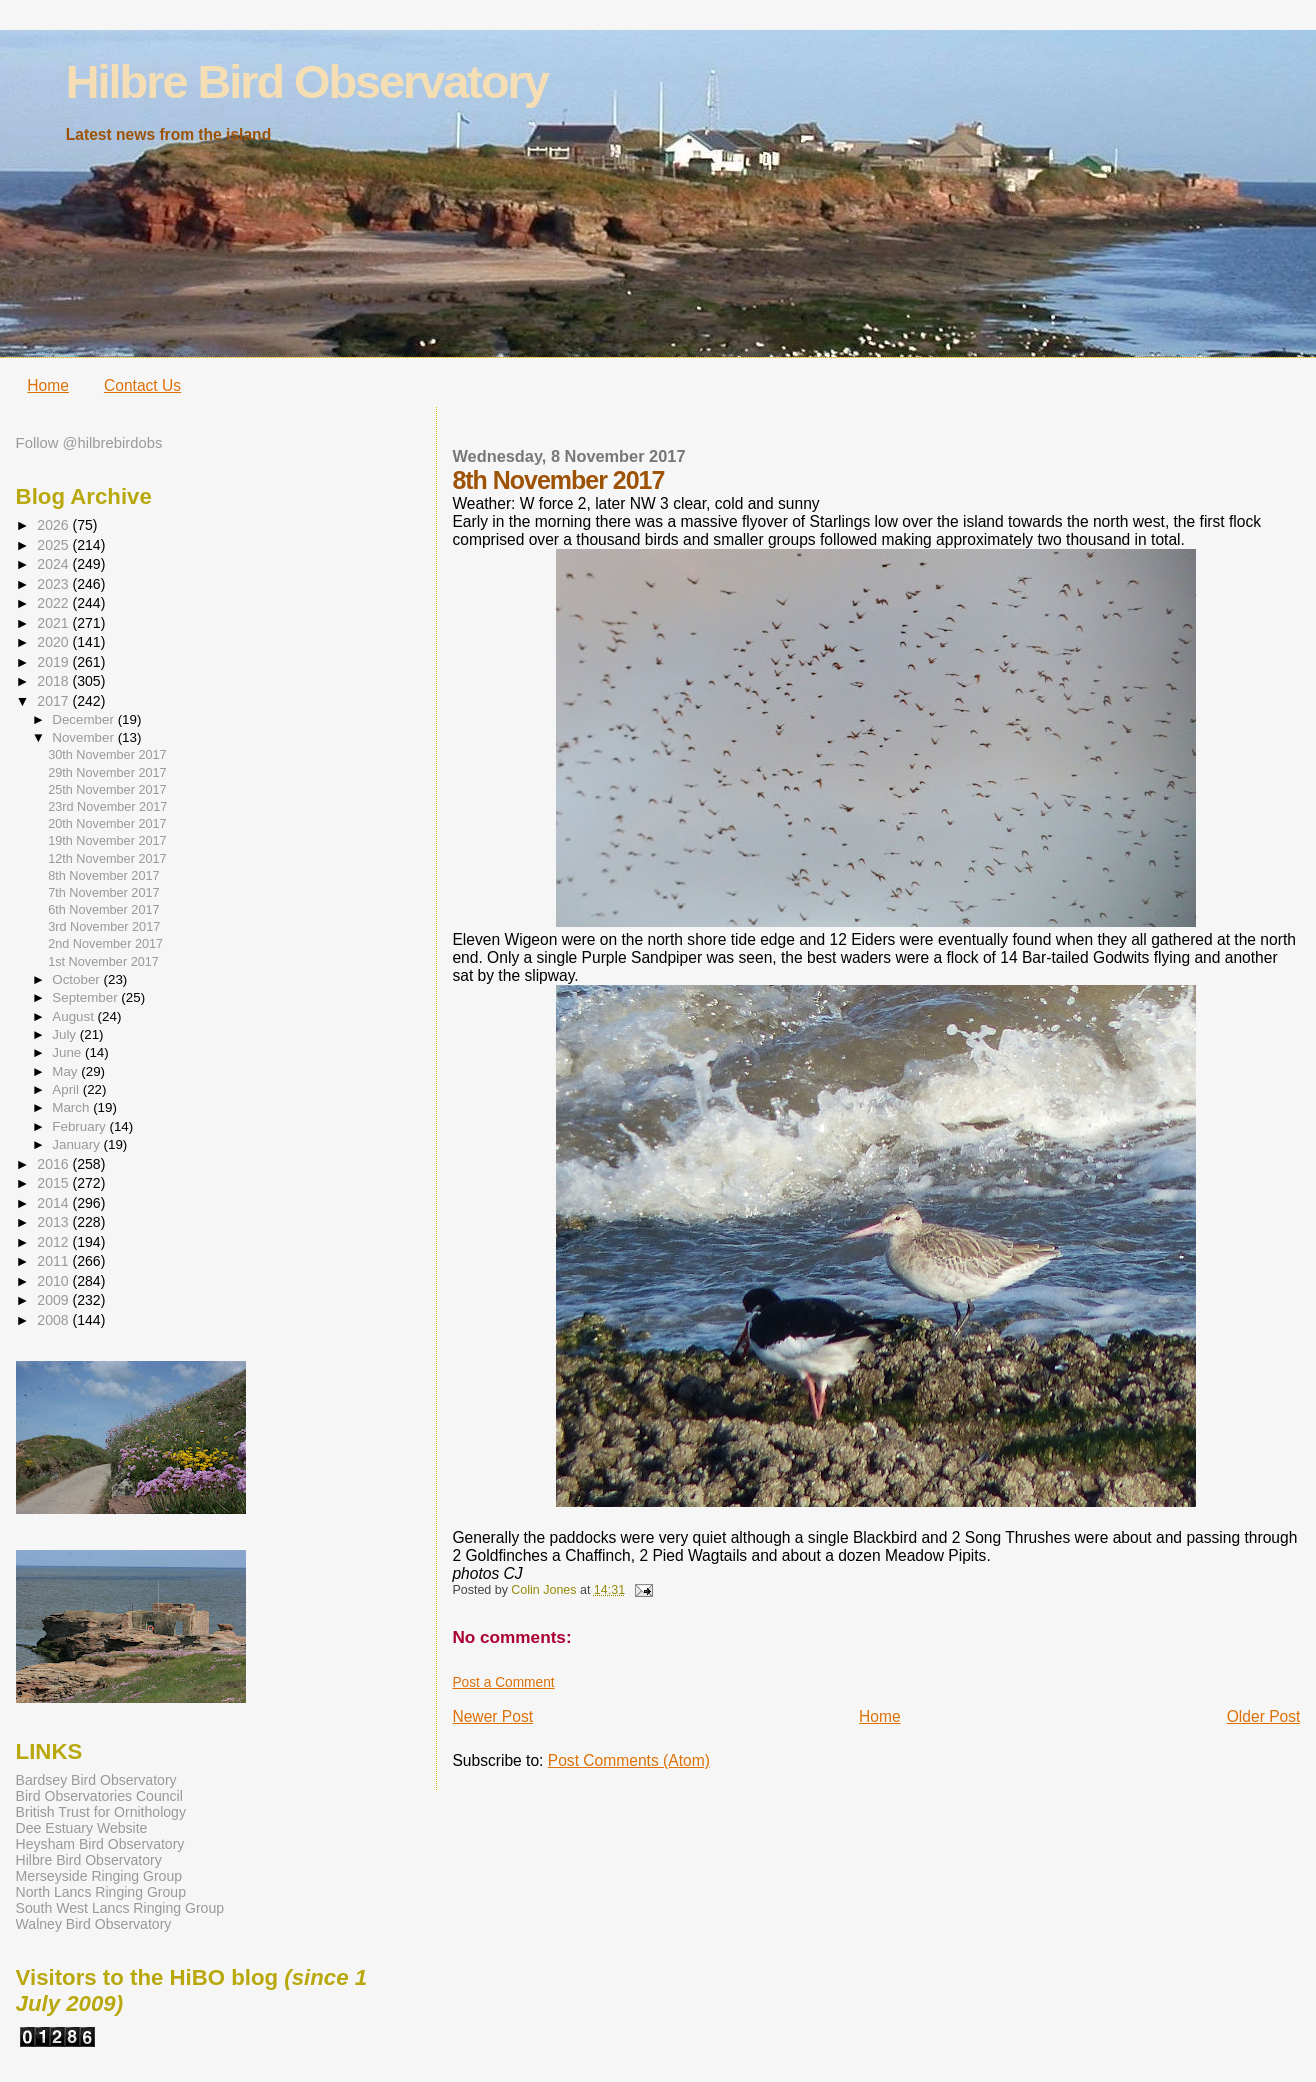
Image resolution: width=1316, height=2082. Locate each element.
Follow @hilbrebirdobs (89, 443)
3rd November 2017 (104, 927)
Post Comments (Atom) (629, 1760)
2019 (54, 662)
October (77, 979)
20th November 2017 (107, 824)
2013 (54, 1222)
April (67, 1089)
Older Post (1264, 1716)
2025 (54, 545)
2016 (54, 1164)
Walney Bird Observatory (94, 1924)
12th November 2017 (107, 859)
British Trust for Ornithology (101, 1812)
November (84, 737)
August (74, 1016)
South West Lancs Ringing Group (120, 1908)
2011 (54, 1261)
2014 (54, 1203)
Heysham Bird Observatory (100, 1844)
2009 (54, 1300)
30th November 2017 (107, 755)
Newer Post (492, 1716)
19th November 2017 (107, 841)
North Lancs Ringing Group (101, 1892)
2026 (54, 525)
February (80, 1126)
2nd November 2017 (105, 944)
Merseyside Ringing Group (99, 1876)
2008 (54, 1320)
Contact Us (142, 385)
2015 (54, 1183)
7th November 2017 (103, 893)
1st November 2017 (103, 962)
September (86, 997)
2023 (54, 584)
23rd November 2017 (107, 807)
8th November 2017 (103, 876)
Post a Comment (503, 1682)
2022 (54, 603)
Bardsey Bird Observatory (96, 1780)
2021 (54, 623)
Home (48, 385)
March (72, 1107)
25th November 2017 (107, 790)
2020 (54, 642)
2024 (54, 564)
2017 (54, 701)
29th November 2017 (107, 773)
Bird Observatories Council (99, 1796)
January (77, 1144)
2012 (54, 1242)
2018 (54, 681)
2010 (54, 1281)
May (66, 1071)
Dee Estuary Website (82, 1828)
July (65, 1034)
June (68, 1052)
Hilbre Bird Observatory (307, 82)
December (84, 719)
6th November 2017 (103, 910)
